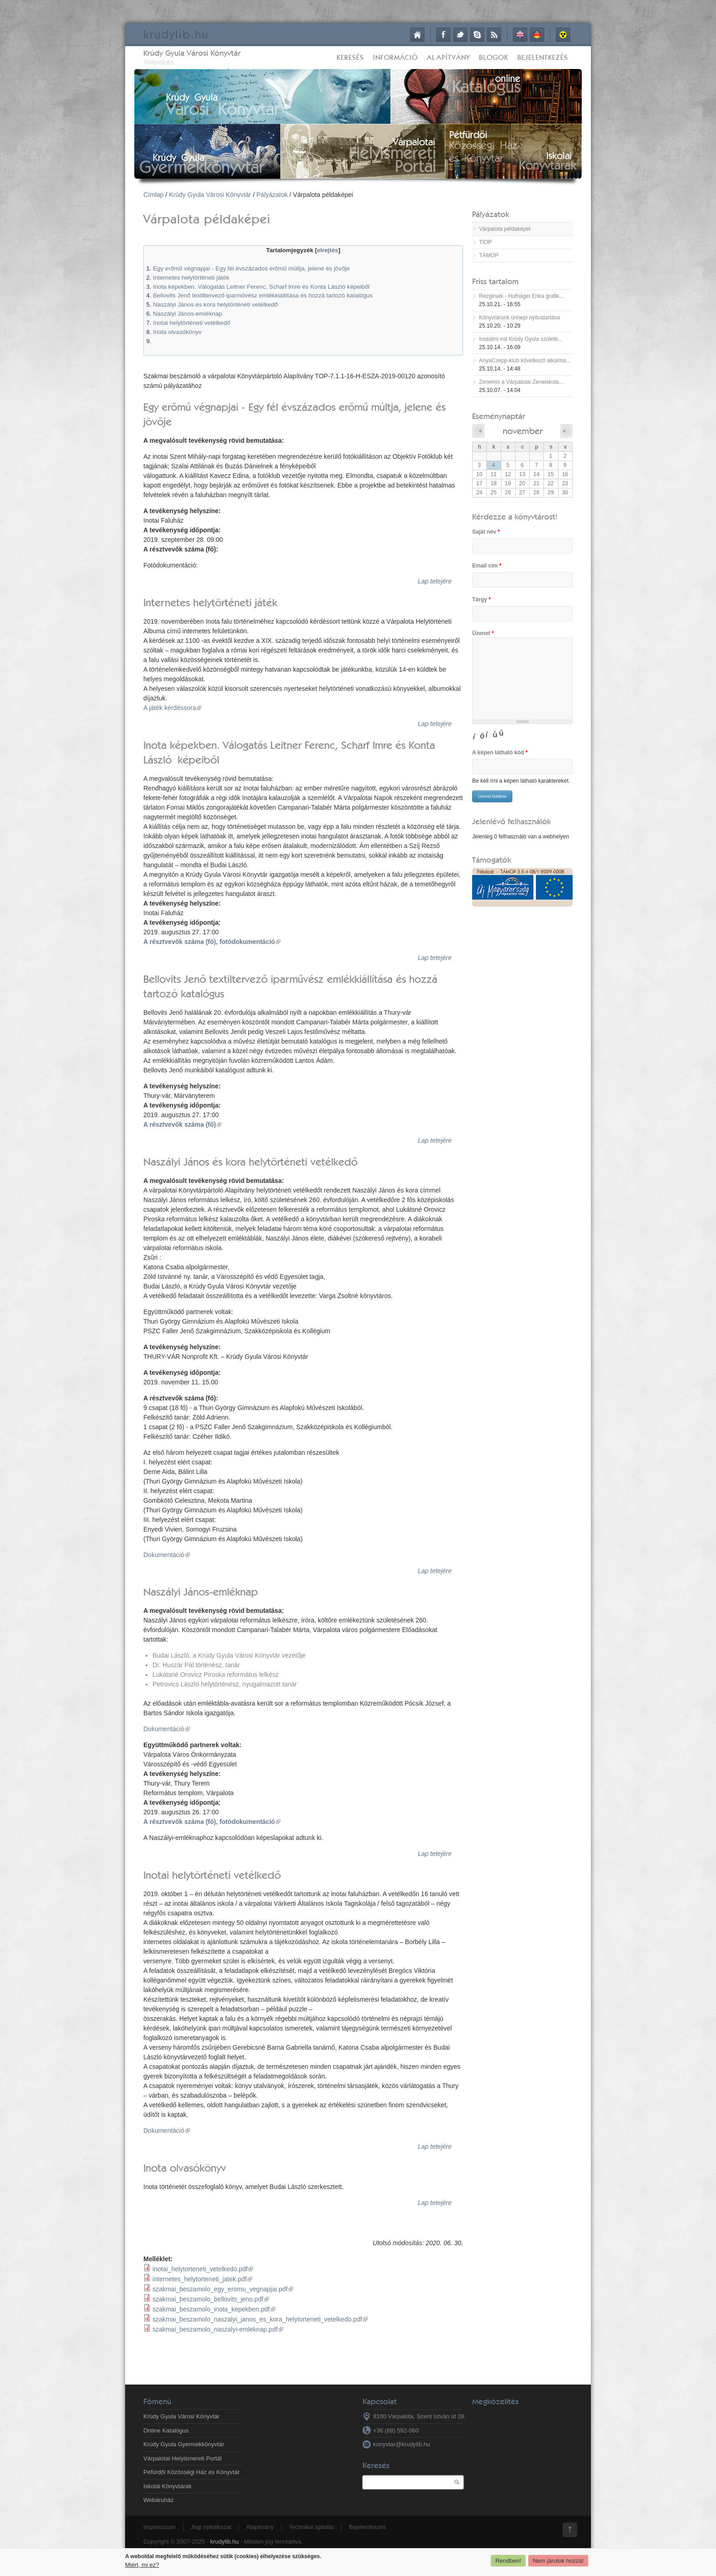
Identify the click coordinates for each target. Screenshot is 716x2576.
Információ (395, 57)
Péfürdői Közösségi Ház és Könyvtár (191, 2472)
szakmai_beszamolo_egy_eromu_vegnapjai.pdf (223, 2289)
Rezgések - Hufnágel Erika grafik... (521, 296)
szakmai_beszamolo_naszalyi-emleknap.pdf (218, 2329)
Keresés (350, 57)
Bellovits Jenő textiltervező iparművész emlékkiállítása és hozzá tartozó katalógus (263, 295)
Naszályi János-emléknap (187, 313)
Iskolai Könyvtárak (167, 2486)
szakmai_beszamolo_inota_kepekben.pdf (214, 2309)
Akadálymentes (563, 34)
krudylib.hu (224, 2541)
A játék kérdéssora (172, 707)
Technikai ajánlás (311, 2526)
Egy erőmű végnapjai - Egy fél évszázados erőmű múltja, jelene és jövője (251, 268)
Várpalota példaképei (505, 229)
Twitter (460, 34)
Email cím (486, 565)
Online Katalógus (166, 2430)
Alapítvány (448, 57)
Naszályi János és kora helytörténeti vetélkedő (215, 304)
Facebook (443, 34)
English (520, 34)
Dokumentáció (166, 1554)
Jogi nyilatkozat (210, 2526)
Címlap (417, 34)
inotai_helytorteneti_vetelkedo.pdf (203, 2269)
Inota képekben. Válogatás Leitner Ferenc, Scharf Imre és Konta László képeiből (261, 286)
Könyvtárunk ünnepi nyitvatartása (519, 317)
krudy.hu (176, 34)
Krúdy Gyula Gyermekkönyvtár (183, 2444)
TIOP (485, 242)
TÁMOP (489, 255)
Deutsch (537, 34)
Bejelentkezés (542, 57)
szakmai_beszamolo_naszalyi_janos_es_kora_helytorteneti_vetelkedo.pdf (260, 2319)
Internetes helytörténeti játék (191, 277)
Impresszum (159, 2526)
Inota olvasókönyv (177, 332)
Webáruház (158, 2499)
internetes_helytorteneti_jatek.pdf (202, 2279)
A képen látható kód (500, 752)
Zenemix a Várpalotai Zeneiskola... (521, 382)
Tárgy (481, 599)
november (522, 430)
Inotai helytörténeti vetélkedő (191, 322)
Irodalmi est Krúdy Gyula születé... (521, 339)
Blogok (493, 57)
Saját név (486, 532)
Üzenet (483, 633)
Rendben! (508, 2560)
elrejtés (327, 250)
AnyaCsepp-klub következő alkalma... (524, 360)
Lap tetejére (435, 581)
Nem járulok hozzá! (558, 2560)
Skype (477, 34)
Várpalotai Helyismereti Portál (182, 2458)
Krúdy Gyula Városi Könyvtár (192, 53)
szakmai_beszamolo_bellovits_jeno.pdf (211, 2299)
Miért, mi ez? (142, 2564)
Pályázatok (271, 194)
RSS (494, 34)
